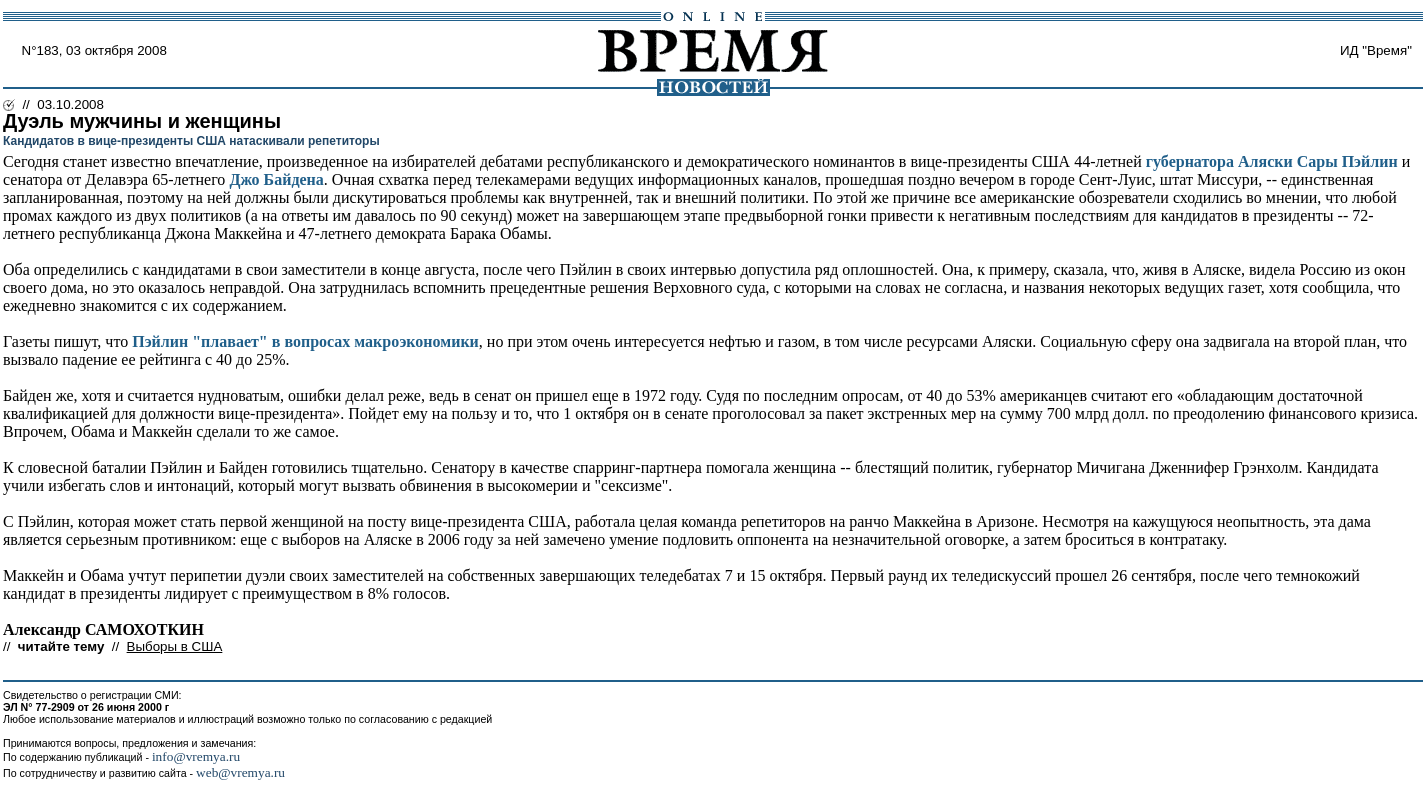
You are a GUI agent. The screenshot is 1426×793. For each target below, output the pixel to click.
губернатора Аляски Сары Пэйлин (1272, 161)
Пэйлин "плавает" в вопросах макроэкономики (305, 341)
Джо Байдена (276, 179)
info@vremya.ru (196, 756)
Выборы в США (175, 646)
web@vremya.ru (240, 772)
